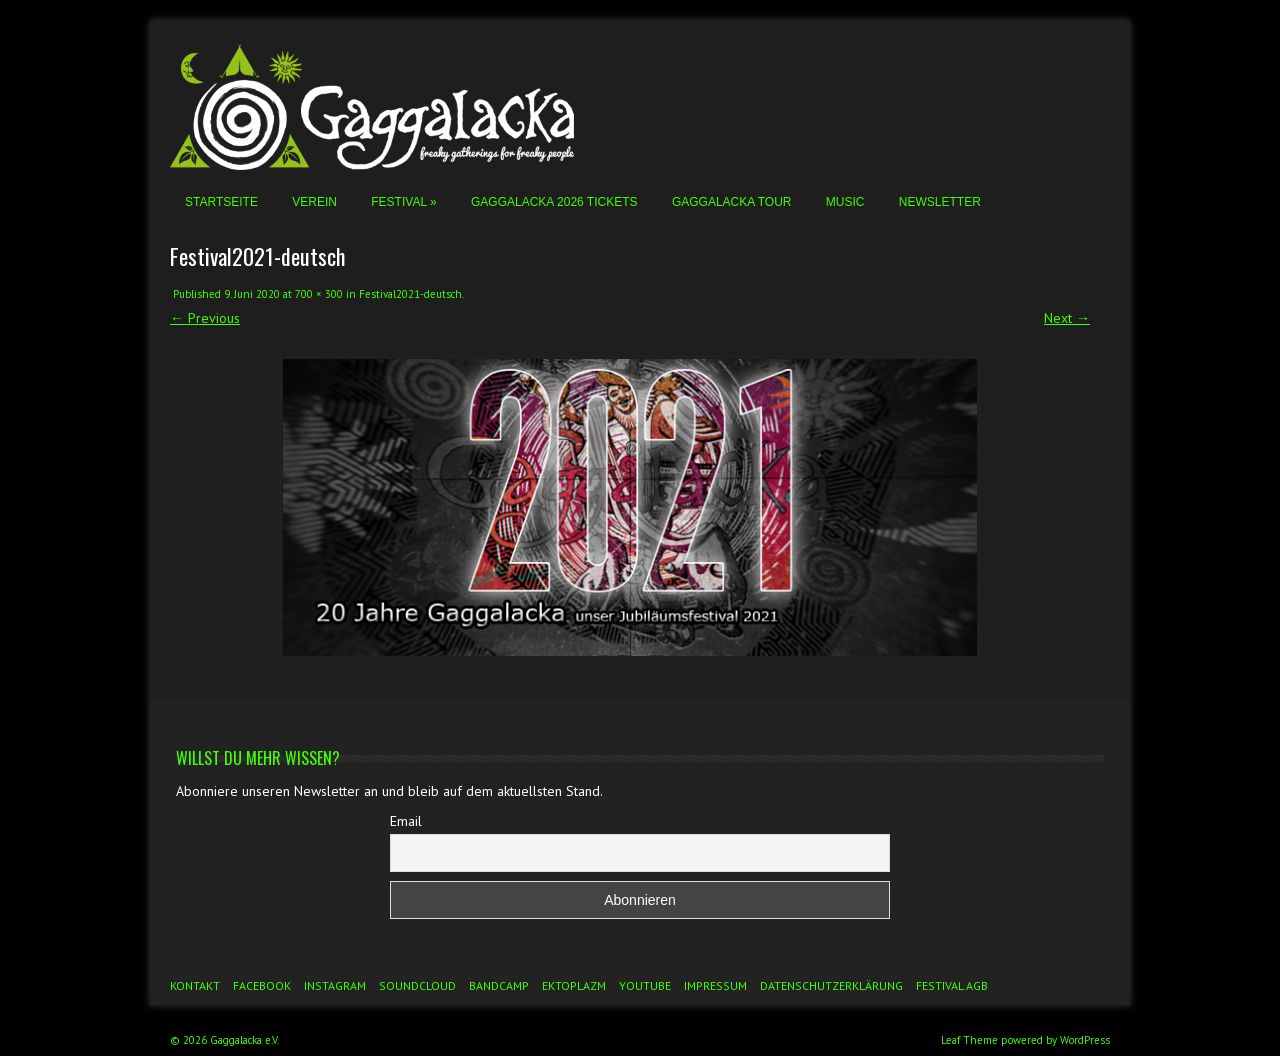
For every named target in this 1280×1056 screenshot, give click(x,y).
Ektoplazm (574, 985)
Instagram (335, 985)
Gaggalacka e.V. (244, 1040)
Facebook (262, 985)
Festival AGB (952, 985)
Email (406, 821)
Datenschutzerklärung (831, 985)
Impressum (715, 985)
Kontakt (195, 985)
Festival (403, 202)
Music (845, 202)
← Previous (205, 318)
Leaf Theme (969, 1040)
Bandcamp (499, 985)
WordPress (1085, 1040)
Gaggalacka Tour (732, 202)
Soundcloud (417, 985)
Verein (314, 202)
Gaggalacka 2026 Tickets (554, 202)
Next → (1067, 318)
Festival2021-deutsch (410, 294)
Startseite (221, 202)
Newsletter (940, 202)
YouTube (645, 985)
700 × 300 (319, 294)
